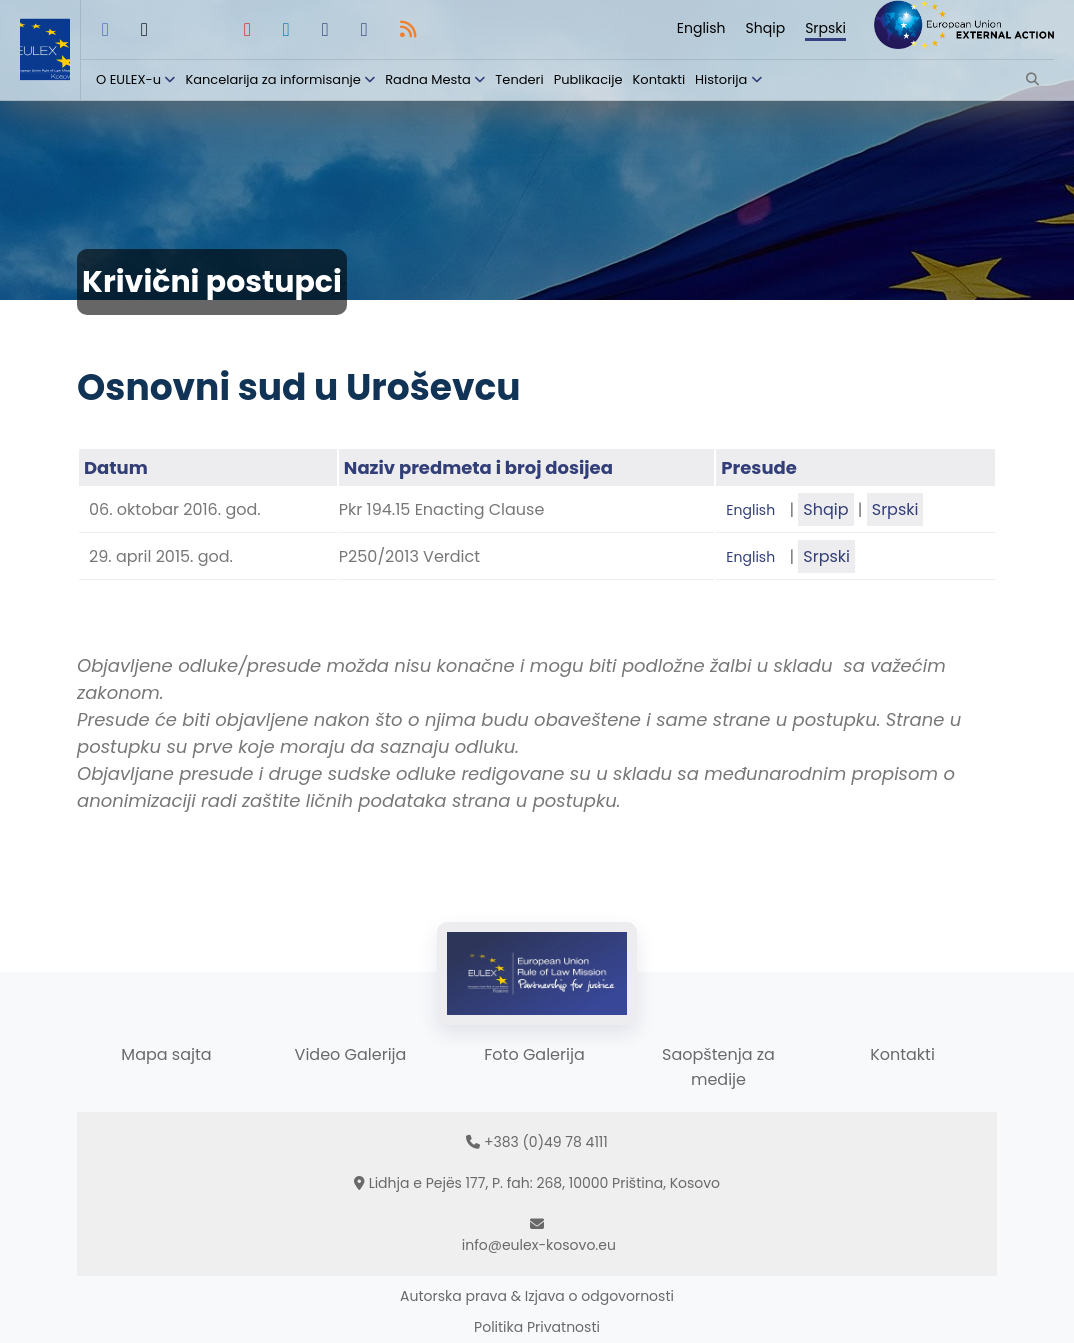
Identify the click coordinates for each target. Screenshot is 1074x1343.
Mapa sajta (166, 1054)
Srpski (825, 28)
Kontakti (659, 79)
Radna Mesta (428, 79)
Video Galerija (351, 1054)
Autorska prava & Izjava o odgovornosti (537, 1296)
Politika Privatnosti (537, 1327)
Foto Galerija (534, 1054)
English (701, 28)
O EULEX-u (128, 79)
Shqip (766, 28)
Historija (721, 79)
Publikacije (588, 79)
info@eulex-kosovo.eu (539, 1245)
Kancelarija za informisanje (274, 79)
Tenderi (519, 79)
